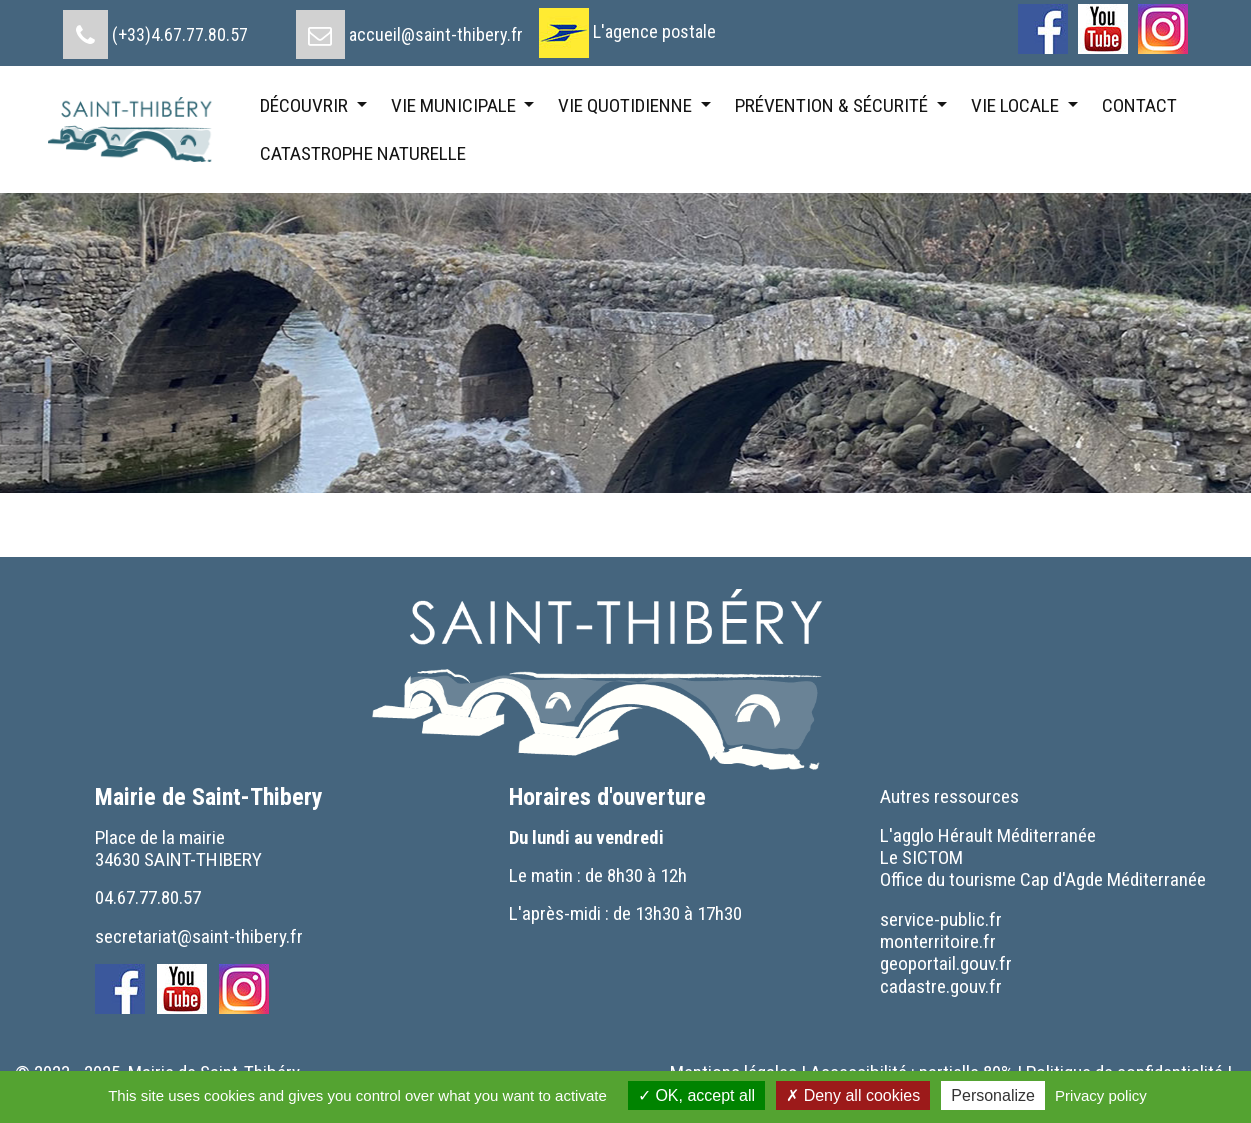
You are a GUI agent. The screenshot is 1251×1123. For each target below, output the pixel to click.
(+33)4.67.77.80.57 (180, 34)
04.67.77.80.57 (148, 897)
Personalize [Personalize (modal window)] (993, 1095)
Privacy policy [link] (1101, 1095)
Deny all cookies (853, 1095)
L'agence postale (654, 31)
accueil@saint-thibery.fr (436, 34)
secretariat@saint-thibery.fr (199, 936)
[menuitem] (155, 27)
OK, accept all (696, 1095)
